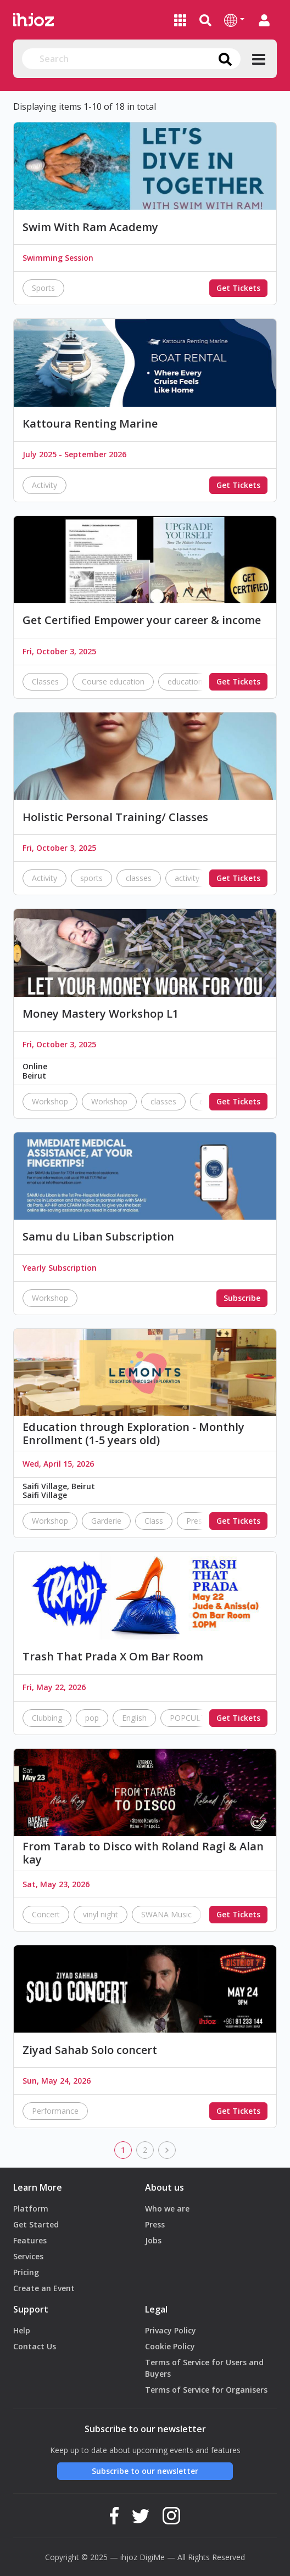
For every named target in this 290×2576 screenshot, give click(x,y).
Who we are (167, 2208)
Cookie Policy (170, 2346)
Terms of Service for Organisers (206, 2389)
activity (187, 878)
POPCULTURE (195, 1718)
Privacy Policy (170, 2330)
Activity (44, 485)
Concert (46, 1914)
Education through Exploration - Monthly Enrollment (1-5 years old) (133, 1434)
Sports (43, 288)
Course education (113, 681)
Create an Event (44, 2288)
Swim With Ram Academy (90, 227)
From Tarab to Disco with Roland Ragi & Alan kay (143, 1853)
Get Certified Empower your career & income (142, 620)
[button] (234, 20)
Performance (55, 2111)
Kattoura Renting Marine (90, 423)
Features (30, 2240)
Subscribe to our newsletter (145, 2471)
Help (21, 2330)
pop (92, 1718)
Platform (30, 2208)
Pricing (26, 2272)
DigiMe (152, 2557)
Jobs (153, 2240)
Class (153, 1521)
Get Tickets (238, 288)
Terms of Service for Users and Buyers (204, 2368)
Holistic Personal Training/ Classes (115, 817)
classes (139, 878)
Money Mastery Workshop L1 (101, 1013)
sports (91, 878)
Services (28, 2256)
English (134, 1718)
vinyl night (100, 1914)
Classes (45, 681)
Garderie (106, 1521)
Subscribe (242, 1298)
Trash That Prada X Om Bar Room (113, 1656)
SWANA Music (166, 1914)
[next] (167, 2150)
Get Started (36, 2224)
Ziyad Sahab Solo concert (90, 2050)
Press (155, 2224)
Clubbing (47, 1718)
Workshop (50, 1101)
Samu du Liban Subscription (98, 1236)
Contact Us (34, 2346)
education (185, 681)
